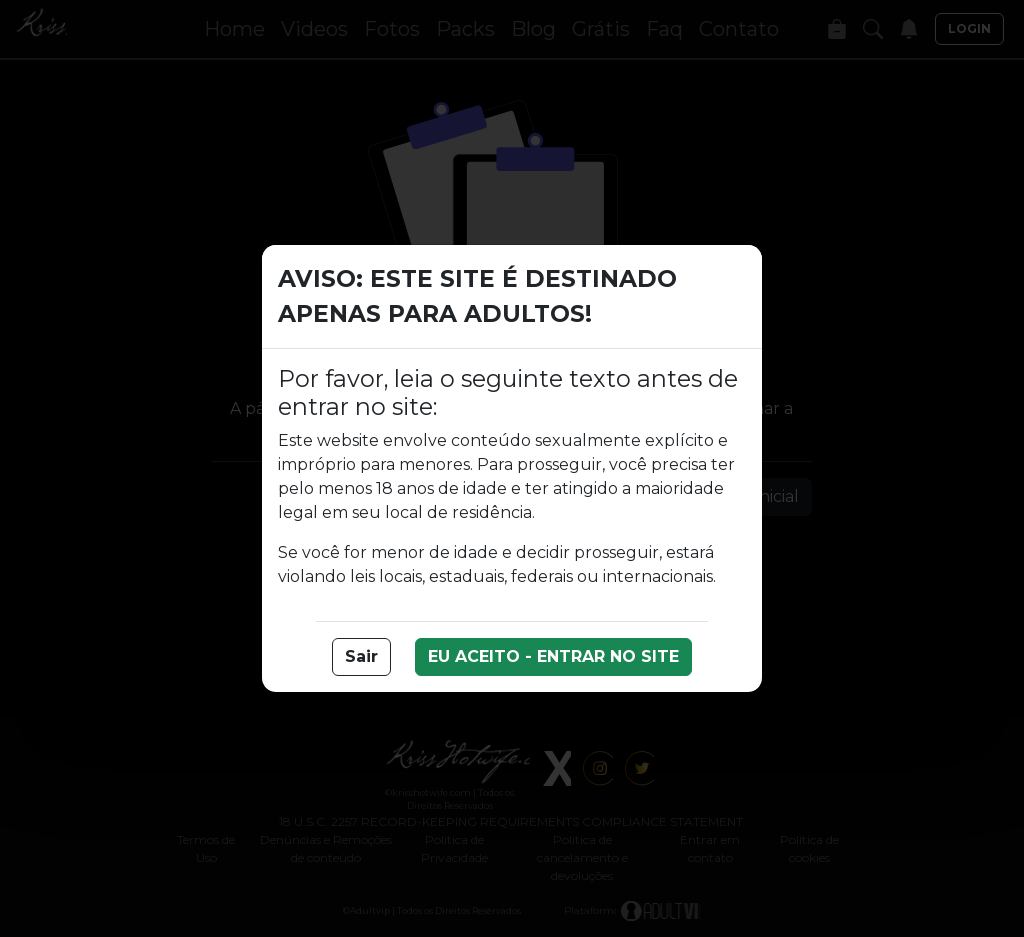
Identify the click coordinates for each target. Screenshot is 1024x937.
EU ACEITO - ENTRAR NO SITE (553, 656)
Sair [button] (361, 656)
